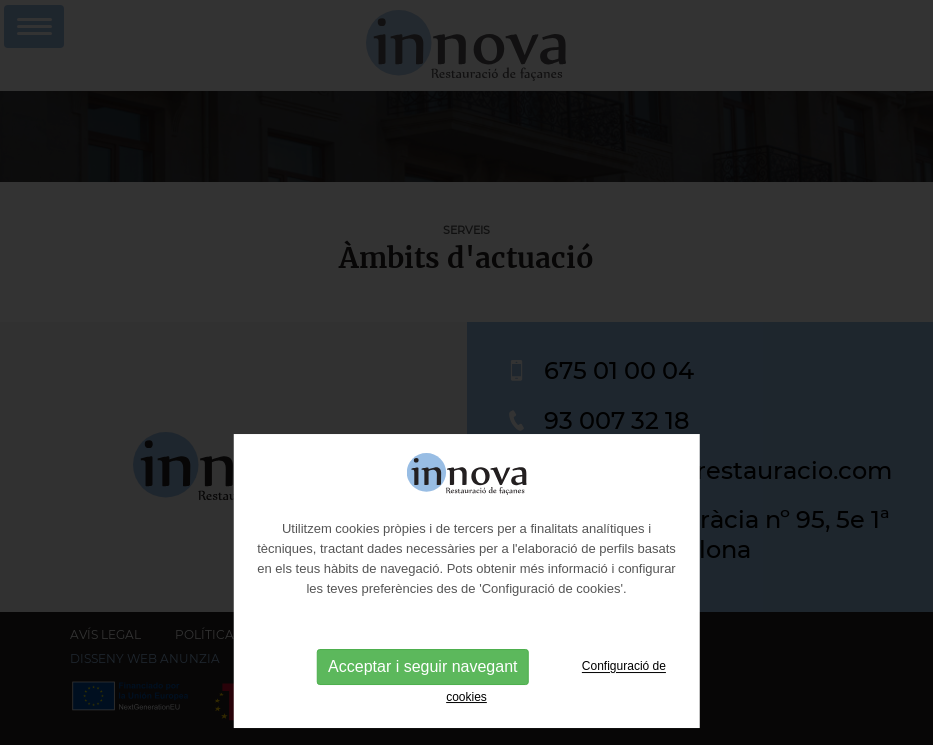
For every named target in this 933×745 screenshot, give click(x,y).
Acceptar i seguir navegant (422, 701)
